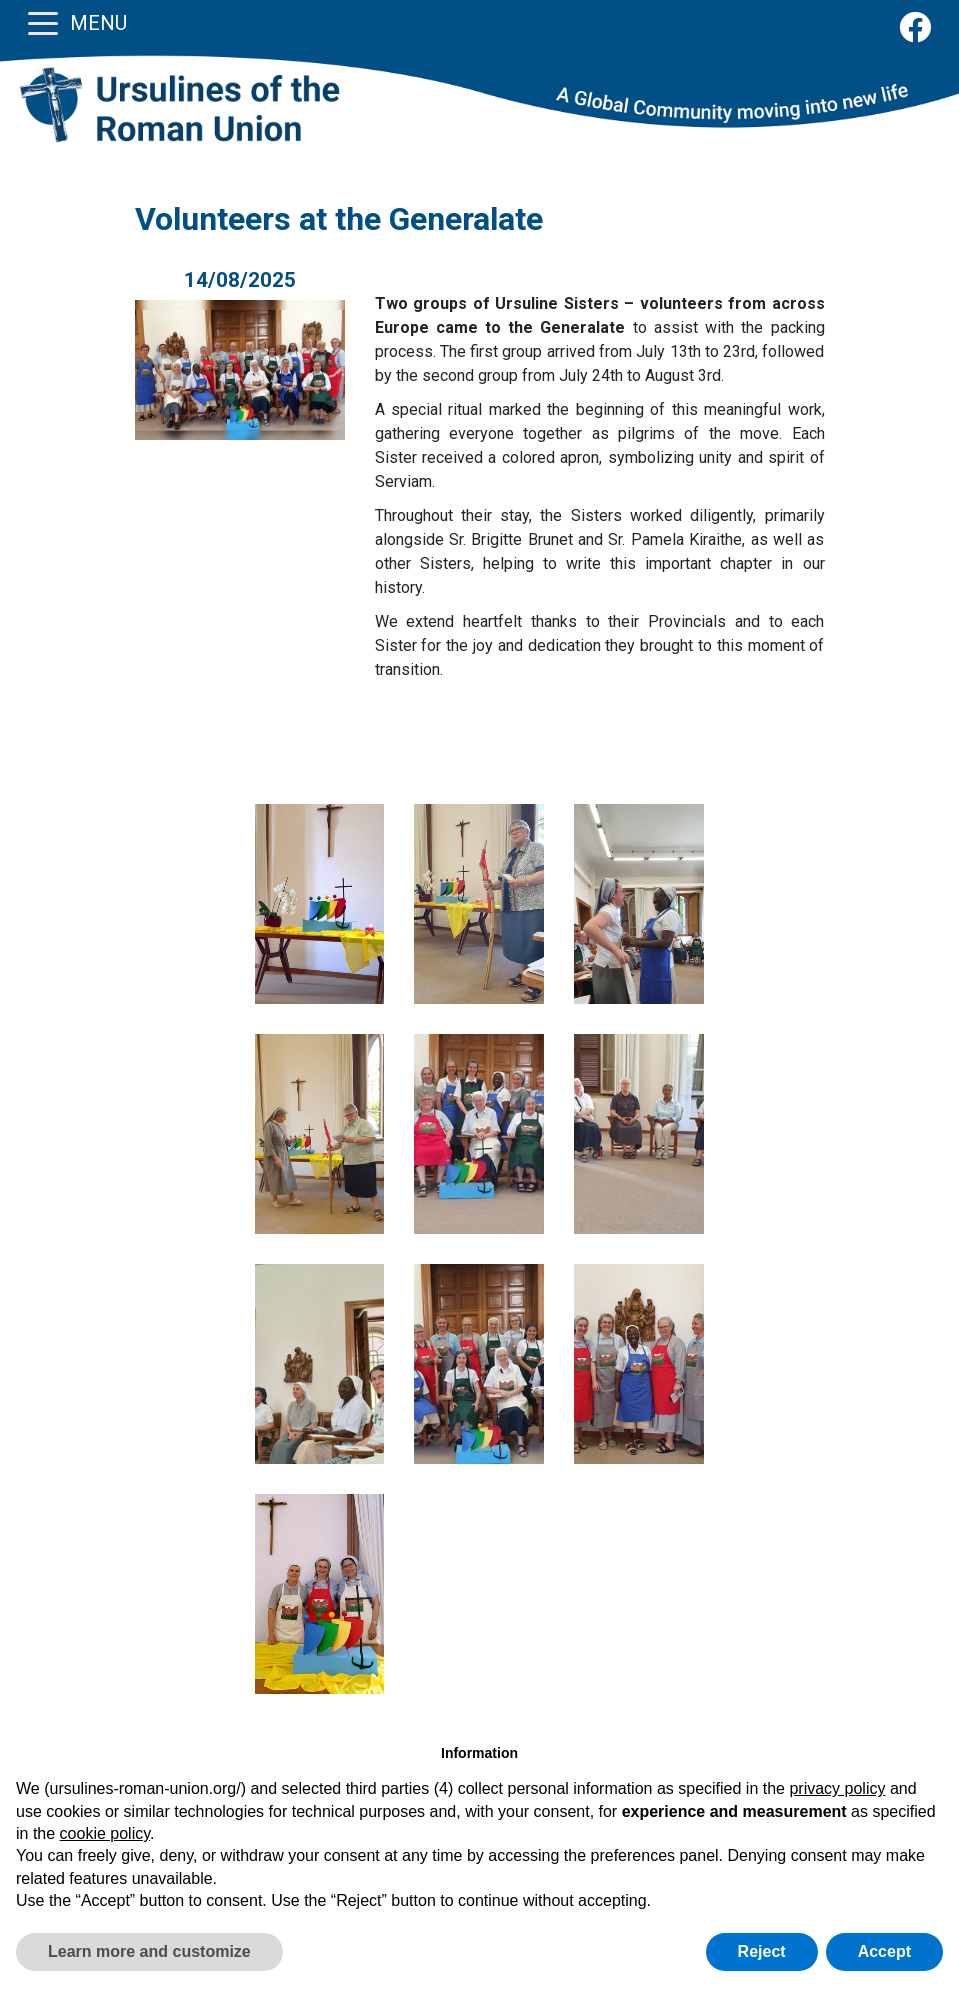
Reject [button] (762, 1951)
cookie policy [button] (105, 1833)
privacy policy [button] (837, 1788)
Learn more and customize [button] (149, 1951)
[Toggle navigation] (43, 22)
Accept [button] (884, 1951)
